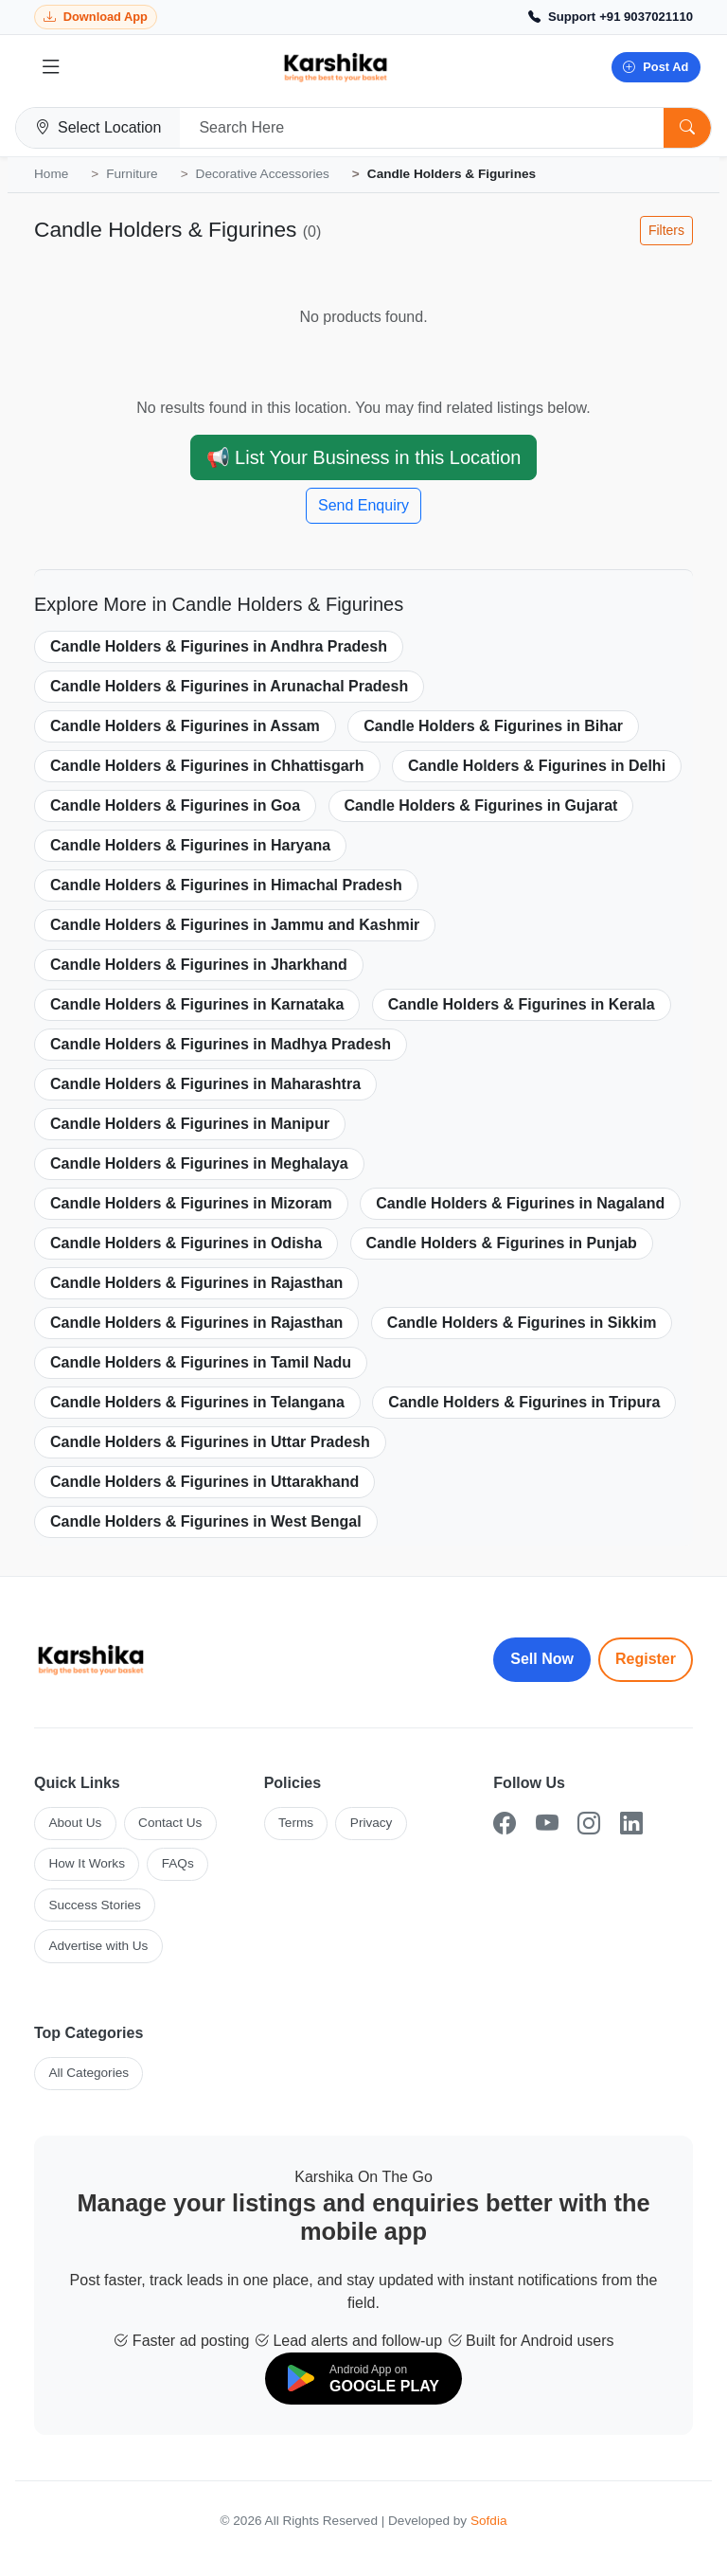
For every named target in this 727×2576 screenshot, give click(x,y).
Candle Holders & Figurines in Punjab (501, 1243)
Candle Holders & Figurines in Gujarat (481, 805)
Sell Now (542, 1659)
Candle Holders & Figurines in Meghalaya (199, 1163)
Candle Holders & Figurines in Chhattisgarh (207, 766)
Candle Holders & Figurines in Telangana (197, 1402)
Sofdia (488, 2520)
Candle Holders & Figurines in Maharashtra (205, 1084)
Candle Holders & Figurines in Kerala (521, 1004)
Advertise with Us (98, 1946)
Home (51, 174)
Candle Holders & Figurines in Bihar (493, 726)
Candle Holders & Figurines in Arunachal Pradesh (229, 686)
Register (645, 1659)
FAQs (178, 1863)
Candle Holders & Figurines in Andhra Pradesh (218, 646)
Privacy (371, 1823)
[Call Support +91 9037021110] (610, 17)
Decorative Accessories (262, 174)
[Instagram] (588, 1823)
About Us (74, 1823)
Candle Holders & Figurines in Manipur (189, 1124)
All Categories (88, 2073)
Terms (295, 1823)
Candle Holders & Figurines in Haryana (190, 845)
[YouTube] (547, 1823)
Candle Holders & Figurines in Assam (185, 726)
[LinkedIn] (631, 1823)
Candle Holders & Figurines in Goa (175, 805)
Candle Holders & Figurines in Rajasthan (196, 1283)
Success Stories (94, 1905)
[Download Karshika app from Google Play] (95, 17)
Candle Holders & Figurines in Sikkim (522, 1323)
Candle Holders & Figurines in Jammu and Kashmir (234, 925)
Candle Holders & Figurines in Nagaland (520, 1203)
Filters (666, 230)
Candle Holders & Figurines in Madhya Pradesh (220, 1044)
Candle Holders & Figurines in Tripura (524, 1402)
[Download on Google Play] (363, 2378)
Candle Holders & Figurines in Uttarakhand (204, 1482)
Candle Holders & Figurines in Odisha (186, 1243)
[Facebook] (504, 1823)
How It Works (86, 1863)
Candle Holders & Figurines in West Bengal (206, 1521)
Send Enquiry (363, 505)
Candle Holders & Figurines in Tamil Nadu (200, 1362)
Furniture (131, 174)
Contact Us (170, 1823)
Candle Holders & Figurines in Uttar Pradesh (210, 1442)
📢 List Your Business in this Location (364, 457)
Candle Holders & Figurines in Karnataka (197, 1004)
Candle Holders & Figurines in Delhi (536, 766)
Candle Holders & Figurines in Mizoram (191, 1203)
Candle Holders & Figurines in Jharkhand (198, 965)
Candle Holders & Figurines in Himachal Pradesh (226, 885)
